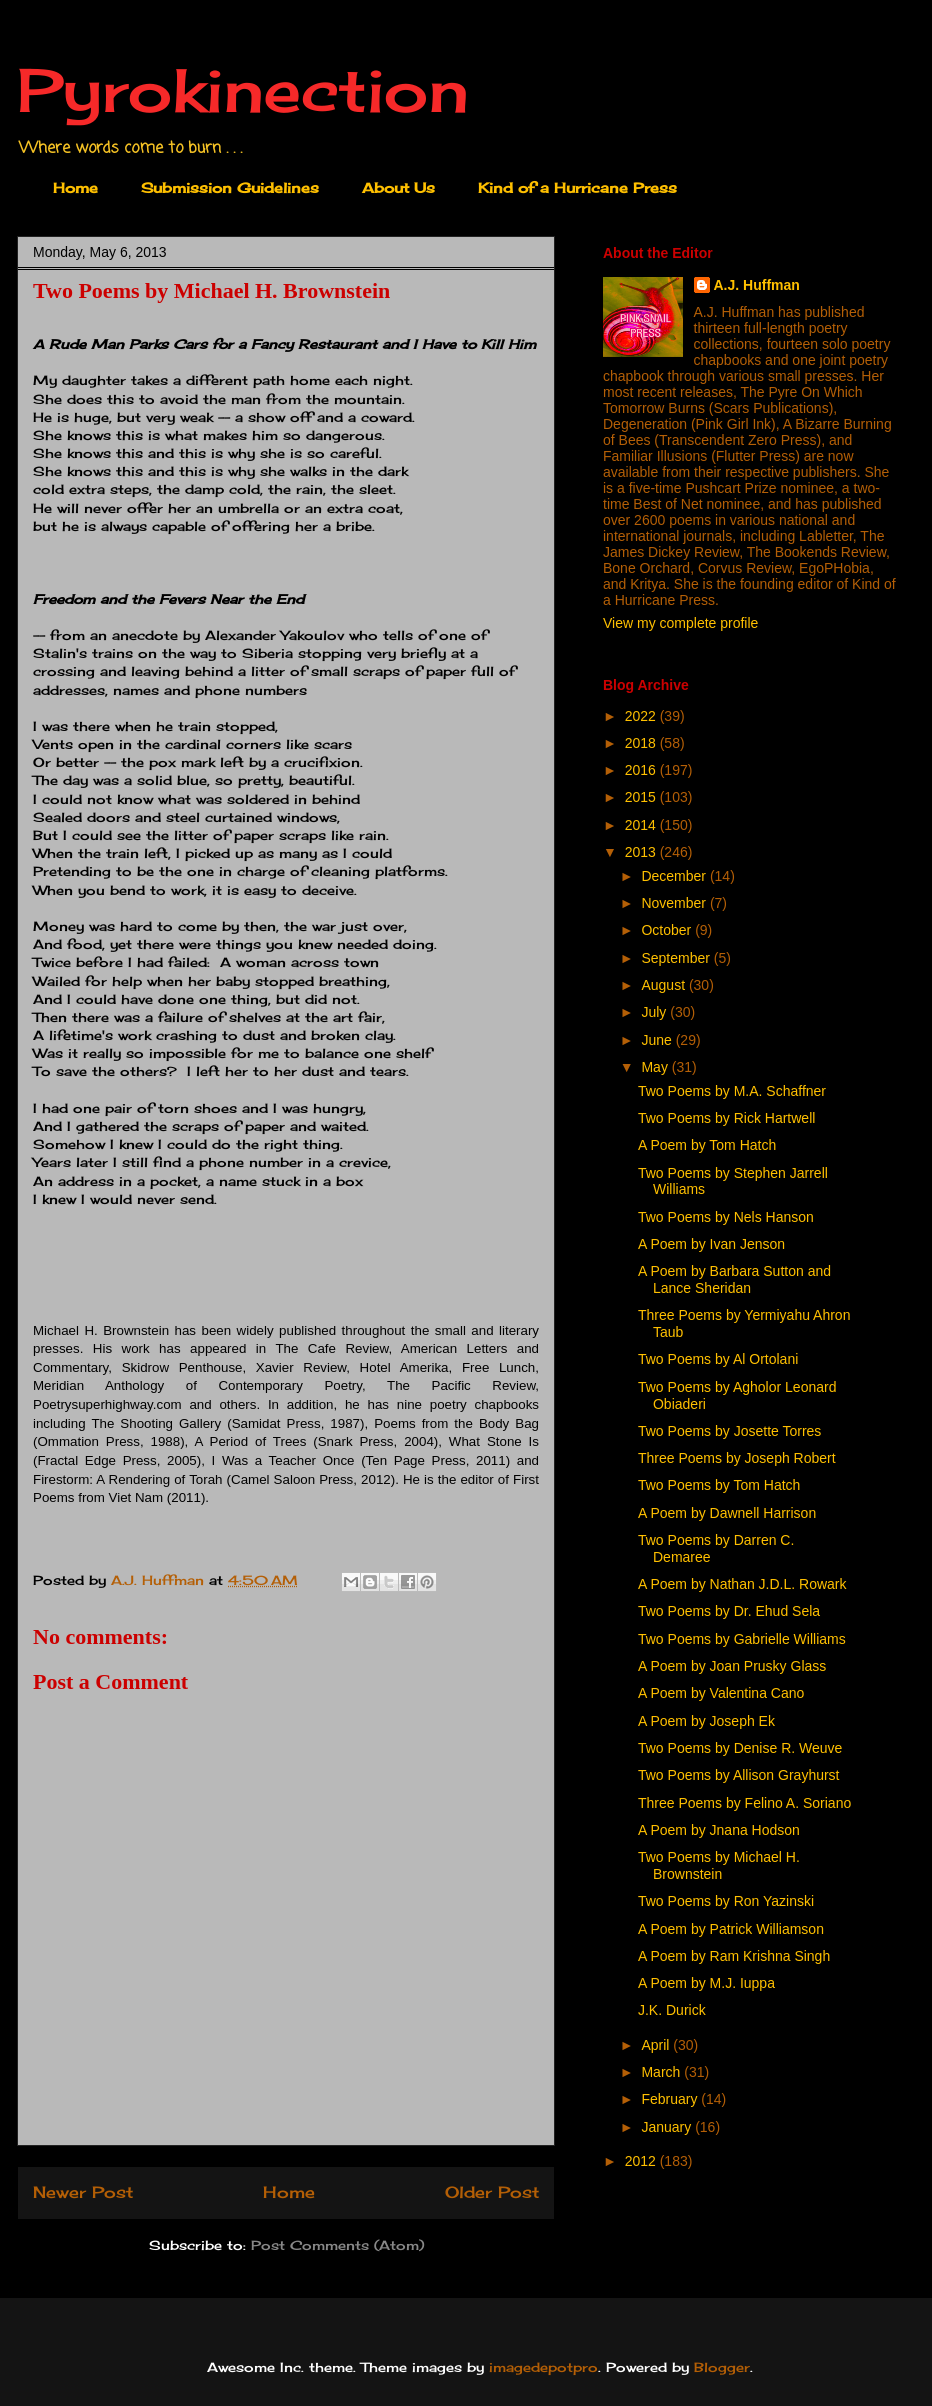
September (677, 958)
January (668, 2127)
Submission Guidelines (230, 187)
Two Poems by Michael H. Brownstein (719, 1865)
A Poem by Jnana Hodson (719, 1830)
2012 (642, 2161)
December (675, 876)
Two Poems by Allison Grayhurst (739, 1775)
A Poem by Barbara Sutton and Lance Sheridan (734, 1279)
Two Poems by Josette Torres (729, 1431)
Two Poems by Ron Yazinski (726, 1901)
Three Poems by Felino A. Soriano (744, 1803)
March (662, 2072)
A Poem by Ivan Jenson (711, 1244)
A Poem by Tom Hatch (707, 1145)
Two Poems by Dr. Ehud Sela (729, 1611)
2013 (642, 852)
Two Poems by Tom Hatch (719, 1485)
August (664, 985)
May (656, 1067)
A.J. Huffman (757, 285)
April (657, 2045)
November (675, 903)
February (671, 2099)
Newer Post (83, 2192)
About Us (398, 187)
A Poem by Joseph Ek (706, 1721)
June (658, 1040)
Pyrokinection (243, 89)
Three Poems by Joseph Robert (737, 1458)
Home (75, 187)
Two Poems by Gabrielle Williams (742, 1639)
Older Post (492, 2192)
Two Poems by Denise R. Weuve (740, 1748)
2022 (642, 716)
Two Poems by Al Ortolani (718, 1359)
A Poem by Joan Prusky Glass (732, 1666)
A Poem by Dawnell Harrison (727, 1513)
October (668, 930)
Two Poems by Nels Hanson (726, 1217)
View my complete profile (680, 623)
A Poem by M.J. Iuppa (706, 1983)
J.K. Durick (672, 2010)
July (655, 1012)
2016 (642, 770)
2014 (642, 825)
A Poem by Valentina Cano (721, 1693)
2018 (642, 743)
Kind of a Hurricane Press (577, 187)
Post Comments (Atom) (337, 2245)
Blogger (722, 2367)
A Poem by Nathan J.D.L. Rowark (742, 1584)
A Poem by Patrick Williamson (731, 1929)
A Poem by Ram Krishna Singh (734, 1956)
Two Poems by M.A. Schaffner (732, 1091)
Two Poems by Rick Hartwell (726, 1118)
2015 (642, 797)
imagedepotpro (543, 2367)
